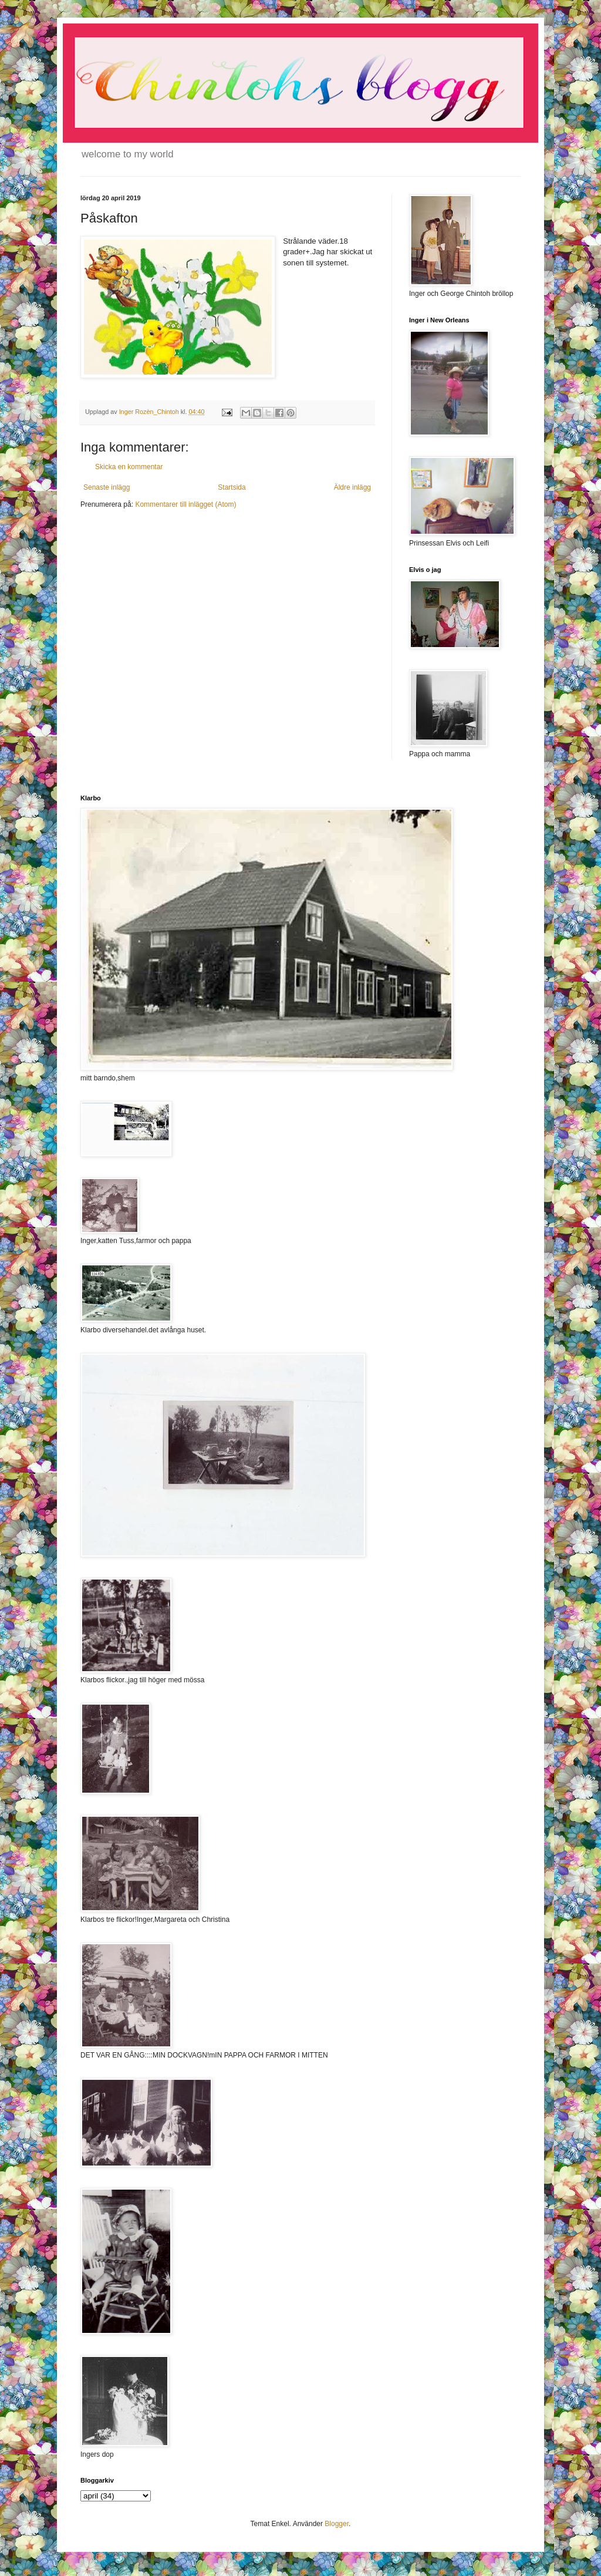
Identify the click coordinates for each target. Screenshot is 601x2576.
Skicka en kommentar (129, 467)
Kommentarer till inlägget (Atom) (185, 504)
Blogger (337, 2524)
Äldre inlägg (352, 487)
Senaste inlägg (106, 487)
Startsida (231, 487)
